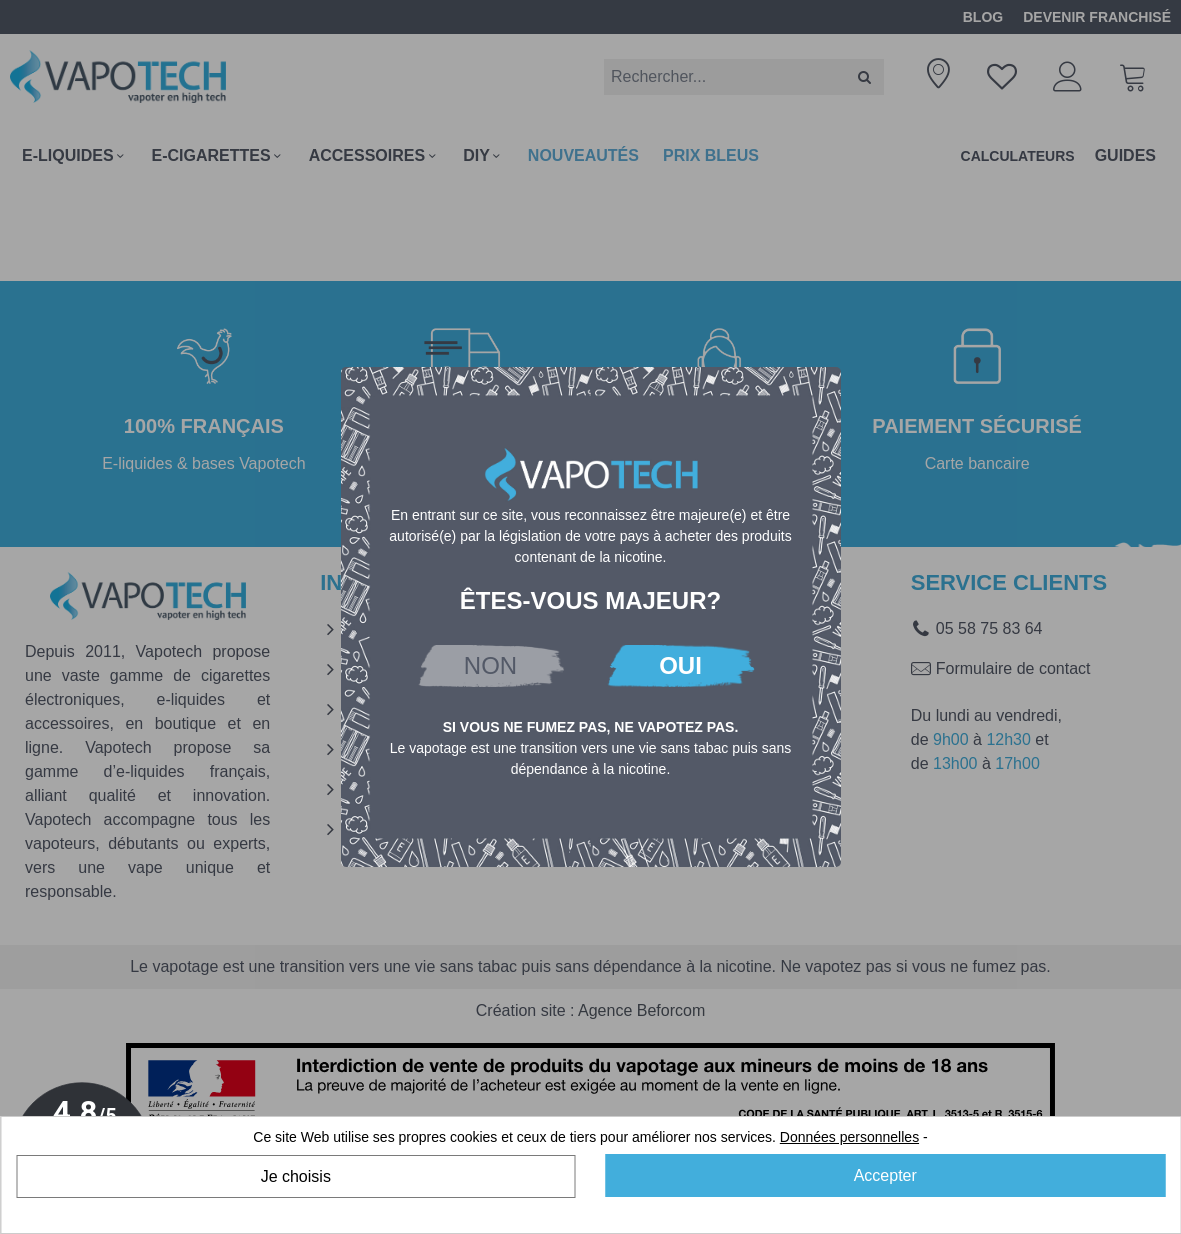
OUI (680, 665)
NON (490, 665)
